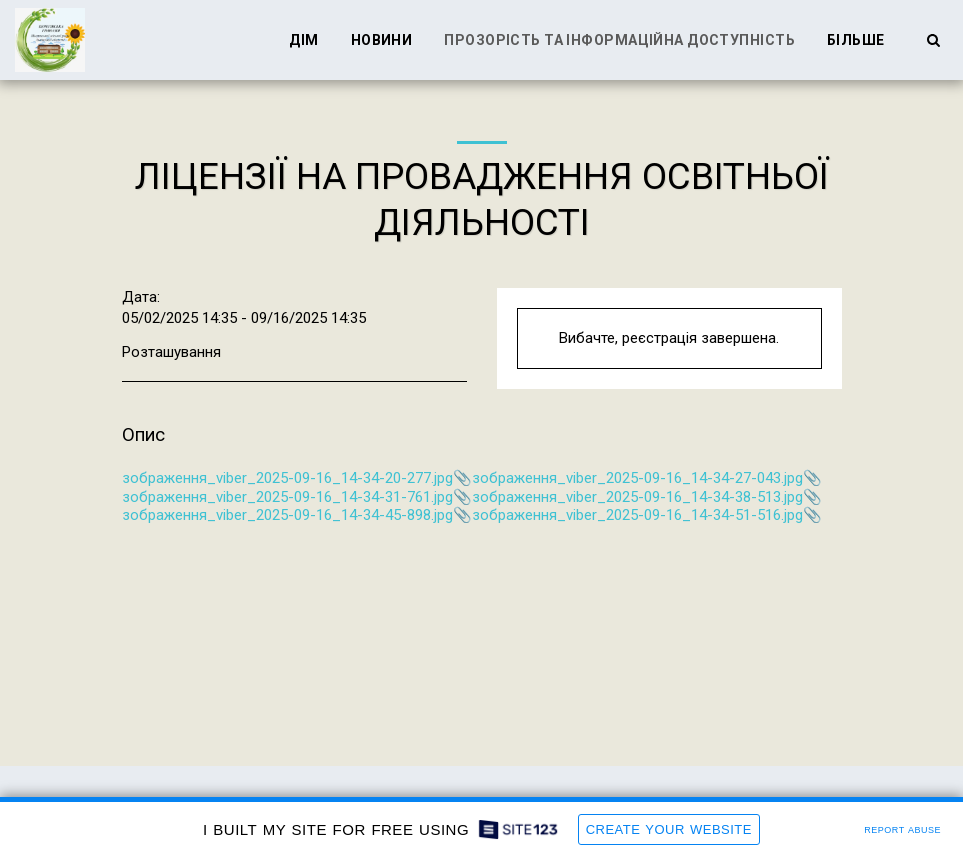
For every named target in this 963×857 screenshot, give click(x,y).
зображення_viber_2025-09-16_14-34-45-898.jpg (287, 515)
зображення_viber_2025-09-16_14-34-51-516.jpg (637, 515)
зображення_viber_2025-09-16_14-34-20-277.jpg (287, 478)
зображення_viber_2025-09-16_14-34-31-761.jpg (287, 497)
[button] (933, 40)
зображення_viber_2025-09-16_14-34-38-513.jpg (637, 497)
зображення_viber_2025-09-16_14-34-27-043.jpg (637, 478)
